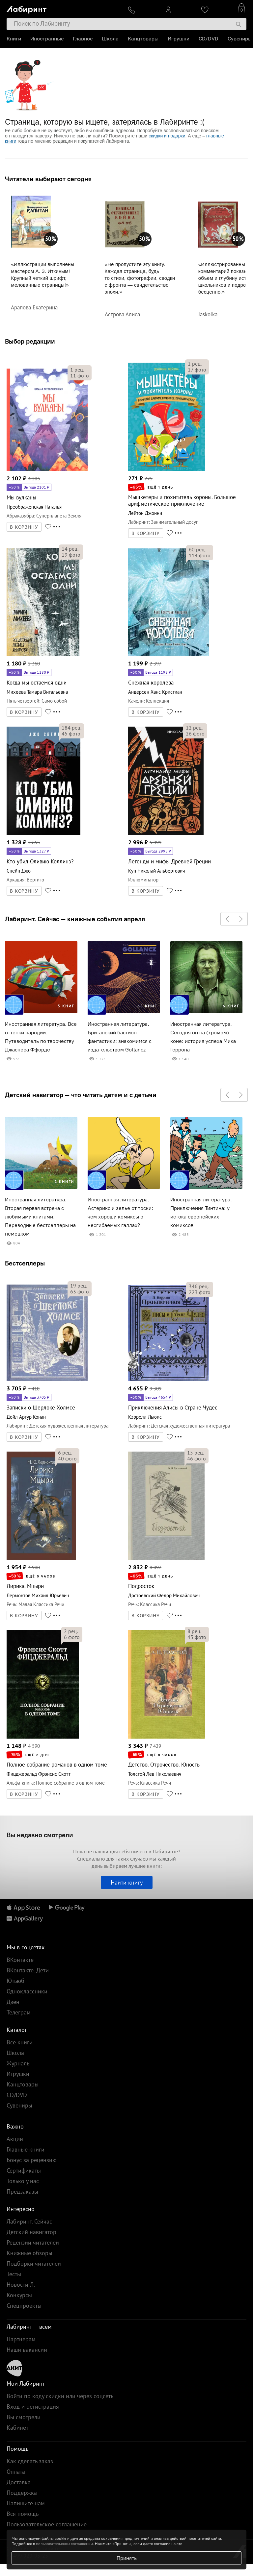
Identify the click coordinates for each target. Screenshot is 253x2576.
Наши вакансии (27, 2349)
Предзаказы (22, 2191)
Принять (127, 2558)
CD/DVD (208, 39)
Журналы (19, 2063)
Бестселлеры (25, 1263)
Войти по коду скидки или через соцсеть (60, 2396)
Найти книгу (127, 1882)
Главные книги (25, 2149)
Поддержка (22, 2492)
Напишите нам (26, 2503)
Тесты (14, 2274)
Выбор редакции (30, 341)
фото (79, 375)
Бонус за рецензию (32, 2160)
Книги (14, 39)
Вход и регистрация (33, 2406)
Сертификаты (24, 2170)
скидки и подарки (167, 135)
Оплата (16, 2471)
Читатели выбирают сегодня (48, 179)
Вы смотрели (24, 2417)
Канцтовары (143, 39)
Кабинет (17, 2427)
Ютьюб (15, 1981)
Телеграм (19, 2012)
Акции (15, 2139)
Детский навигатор (31, 2232)
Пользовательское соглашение (47, 2524)
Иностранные (47, 39)
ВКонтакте (20, 1959)
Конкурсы (19, 2295)
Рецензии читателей (33, 2242)
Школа (110, 39)
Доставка (19, 2482)
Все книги (20, 2042)
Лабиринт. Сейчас (29, 2221)
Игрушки (178, 39)
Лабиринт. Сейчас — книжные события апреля (75, 919)
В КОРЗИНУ (24, 527)
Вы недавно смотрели (40, 1835)
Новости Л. (21, 2284)
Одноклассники (27, 1991)
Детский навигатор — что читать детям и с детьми (80, 1095)
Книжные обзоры (29, 2253)
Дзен (13, 2002)
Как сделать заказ (30, 2461)
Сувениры (240, 39)
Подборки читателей (34, 2263)
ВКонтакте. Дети (28, 1970)
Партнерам (21, 2339)
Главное (83, 39)
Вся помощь (23, 2513)
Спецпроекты (24, 2305)
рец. (77, 370)
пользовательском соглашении (64, 2543)
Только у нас (23, 2181)
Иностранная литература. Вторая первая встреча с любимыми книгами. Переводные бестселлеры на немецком (40, 1216)
